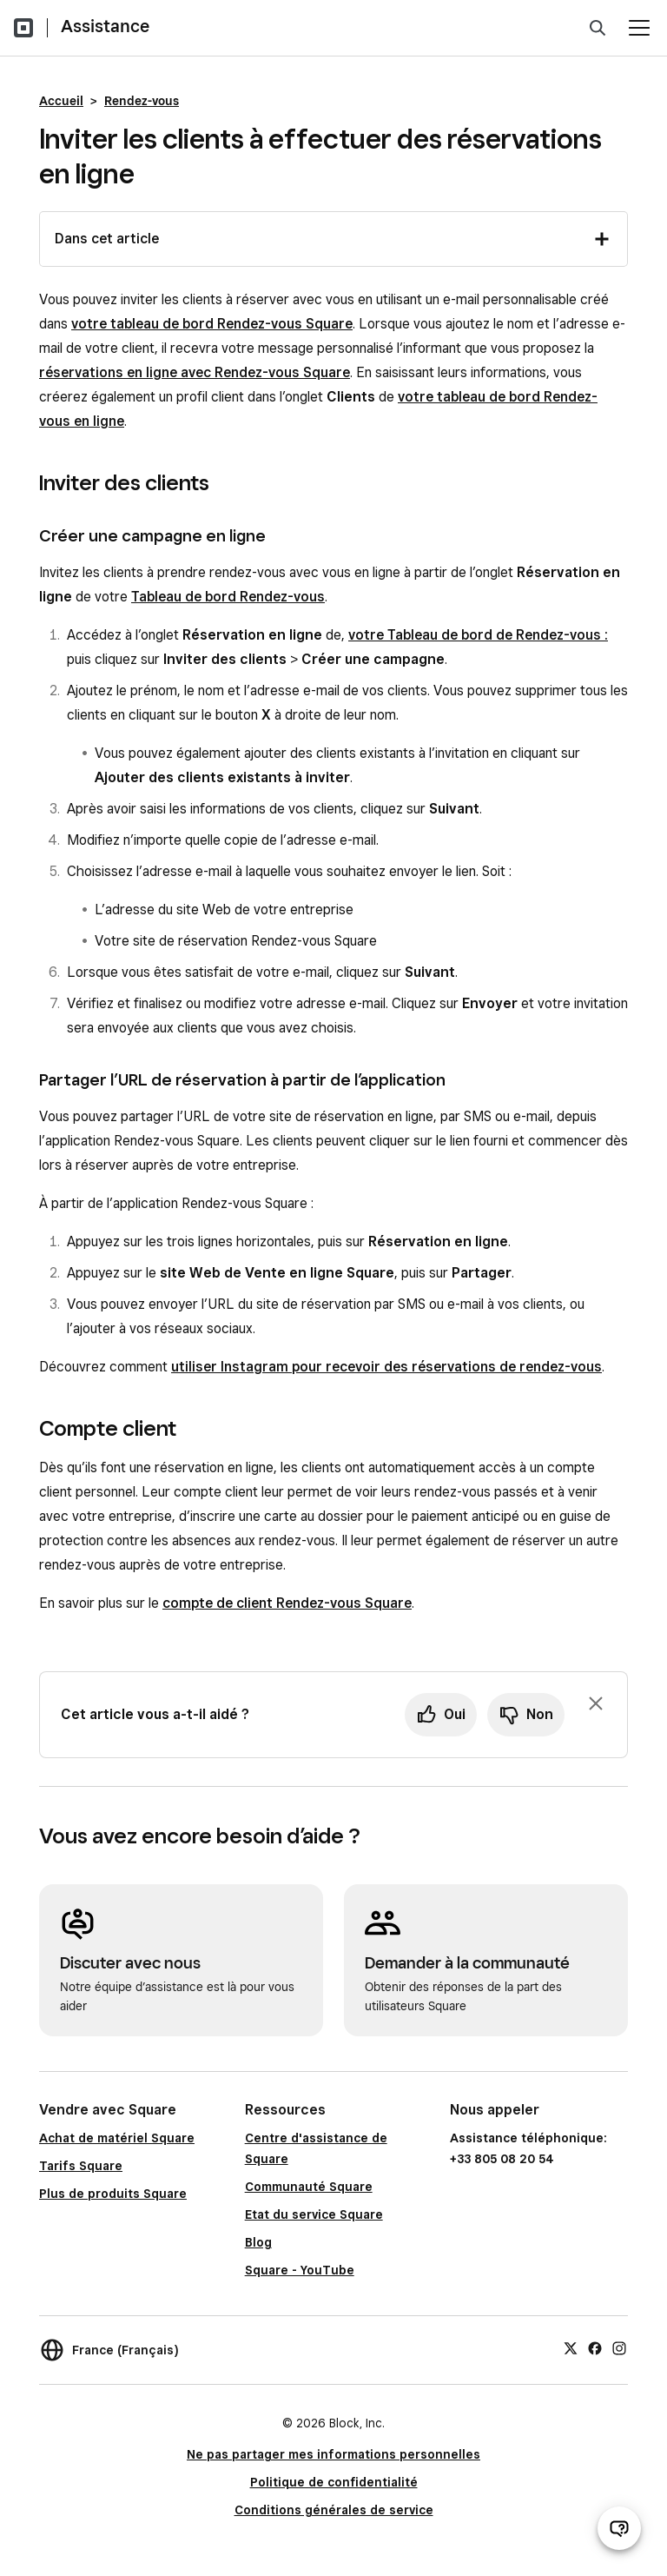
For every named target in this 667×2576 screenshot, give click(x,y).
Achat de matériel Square (117, 2138)
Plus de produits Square (113, 2194)
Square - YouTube (299, 2270)
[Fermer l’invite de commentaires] (595, 1703)
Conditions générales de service (333, 2510)
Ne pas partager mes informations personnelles (333, 2454)
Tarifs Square (80, 2166)
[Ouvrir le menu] (639, 28)
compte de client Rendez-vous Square (287, 1603)
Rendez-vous (141, 101)
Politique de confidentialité (334, 2482)
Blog (258, 2242)
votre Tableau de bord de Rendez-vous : (478, 635)
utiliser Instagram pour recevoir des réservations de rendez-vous (386, 1366)
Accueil (61, 101)
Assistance (105, 26)
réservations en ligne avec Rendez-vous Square (194, 372)
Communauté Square (309, 2187)
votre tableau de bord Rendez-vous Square (212, 323)
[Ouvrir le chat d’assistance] (619, 2528)
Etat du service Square (314, 2214)
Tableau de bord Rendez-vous (228, 596)
